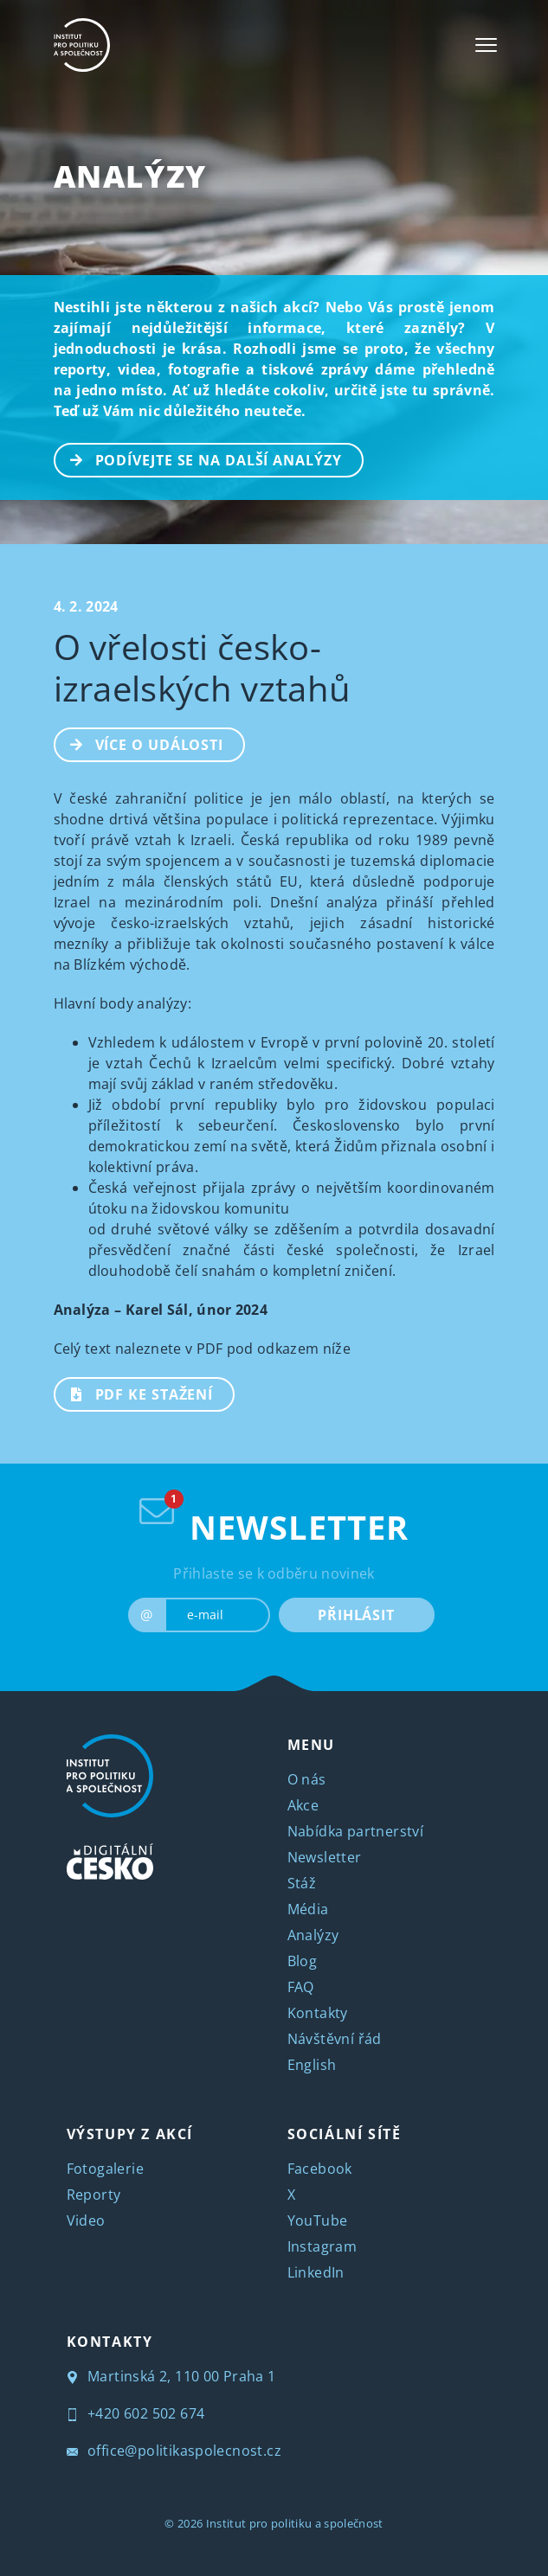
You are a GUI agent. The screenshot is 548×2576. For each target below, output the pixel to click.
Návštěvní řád (334, 2038)
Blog (302, 1960)
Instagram (322, 2246)
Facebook (319, 2168)
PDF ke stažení (134, 1392)
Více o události (139, 743)
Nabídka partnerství (355, 1831)
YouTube (317, 2220)
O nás (306, 1779)
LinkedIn (316, 2272)
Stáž (302, 1883)
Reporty (94, 2194)
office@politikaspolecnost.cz (174, 2450)
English (312, 2064)
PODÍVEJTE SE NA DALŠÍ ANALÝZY (198, 458)
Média (308, 1909)
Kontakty (317, 2012)
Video (86, 2220)
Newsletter (324, 1857)
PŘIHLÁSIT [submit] (356, 1614)
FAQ (300, 1986)
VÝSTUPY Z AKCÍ (130, 2133)
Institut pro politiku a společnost (295, 2523)
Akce (303, 1805)
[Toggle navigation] (486, 45)
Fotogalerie (105, 2168)
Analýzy (130, 176)
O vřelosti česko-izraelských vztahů (202, 667)
